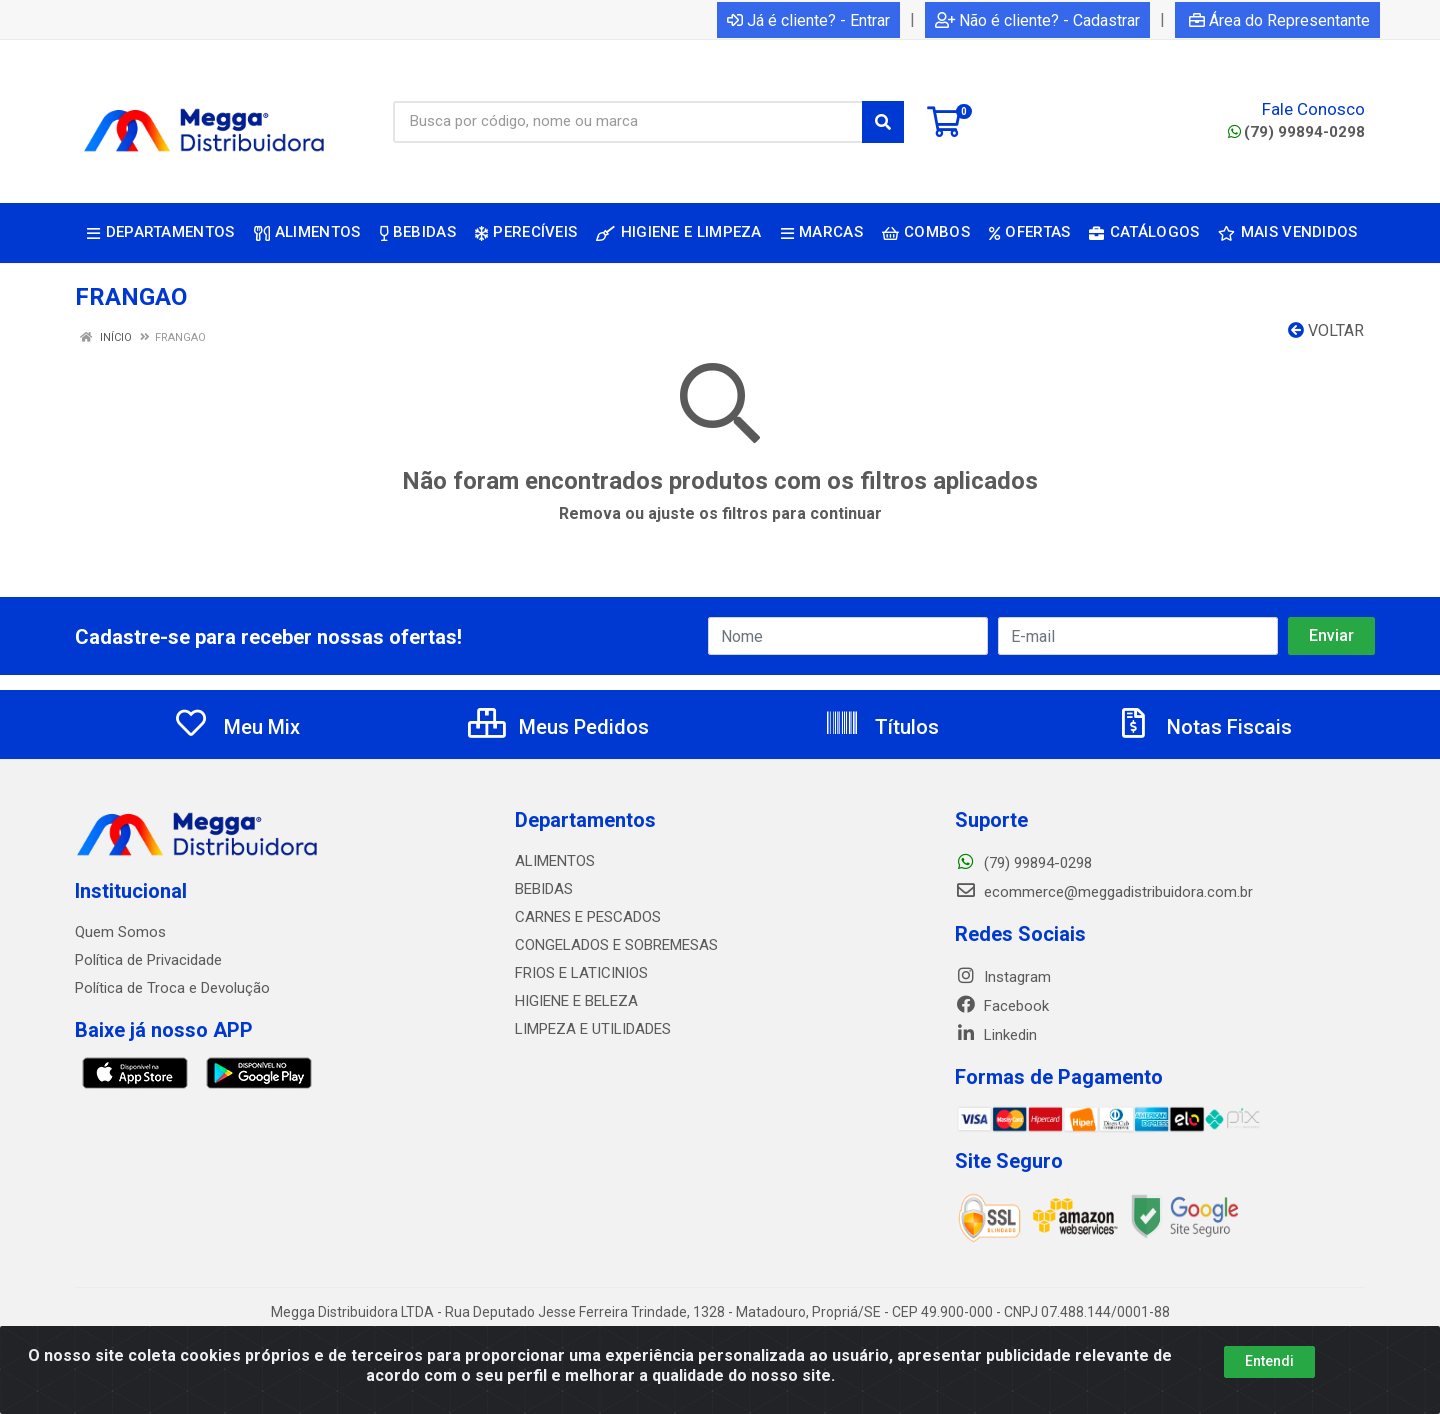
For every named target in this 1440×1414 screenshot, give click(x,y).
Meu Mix (236, 727)
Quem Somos (120, 932)
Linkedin (996, 1035)
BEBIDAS (544, 889)
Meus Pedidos (558, 727)
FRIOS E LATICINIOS (581, 973)
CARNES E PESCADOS (588, 917)
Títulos (881, 727)
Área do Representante (1279, 20)
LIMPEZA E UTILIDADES (593, 1029)
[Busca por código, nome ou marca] (628, 122)
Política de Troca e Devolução (172, 988)
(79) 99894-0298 (1296, 132)
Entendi (1269, 1361)
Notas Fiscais (1204, 727)
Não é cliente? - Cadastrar (1037, 20)
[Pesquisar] (883, 122)
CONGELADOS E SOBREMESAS (616, 945)
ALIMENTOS (555, 861)
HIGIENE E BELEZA (576, 1001)
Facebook (1002, 1006)
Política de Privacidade (148, 960)
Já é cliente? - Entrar (808, 20)
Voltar (1326, 330)
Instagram (1003, 977)
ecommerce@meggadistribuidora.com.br (1104, 892)
